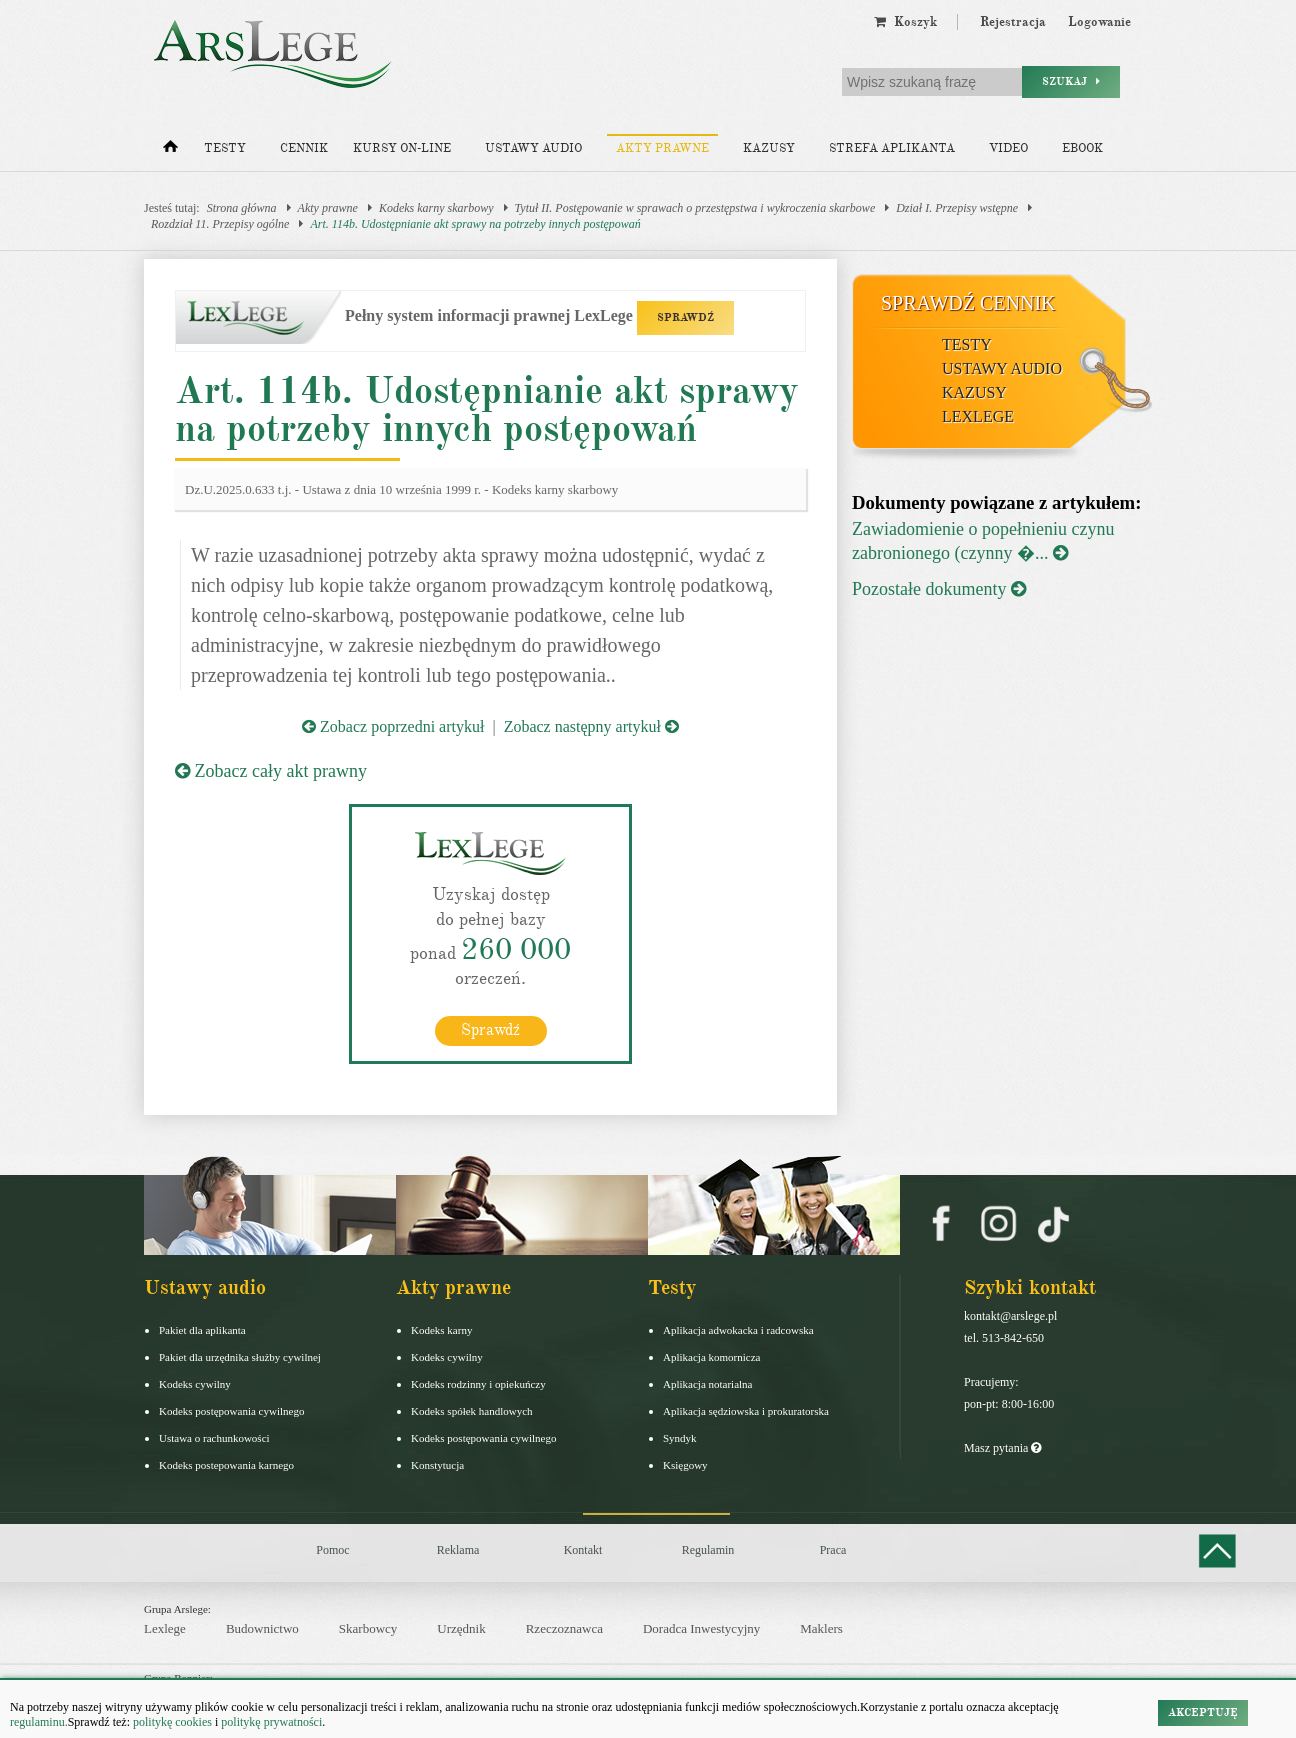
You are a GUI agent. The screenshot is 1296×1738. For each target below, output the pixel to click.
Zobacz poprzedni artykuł (393, 726)
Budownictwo (262, 1628)
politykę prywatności (271, 1722)
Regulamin (708, 1549)
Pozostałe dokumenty (939, 589)
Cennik (304, 148)
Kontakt (583, 1549)
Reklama (458, 1549)
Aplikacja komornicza (711, 1356)
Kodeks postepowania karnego (226, 1464)
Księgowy (685, 1464)
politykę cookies (172, 1722)
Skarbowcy (368, 1628)
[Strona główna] (170, 151)
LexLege (978, 416)
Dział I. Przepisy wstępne (957, 208)
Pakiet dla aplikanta (202, 1329)
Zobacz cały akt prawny (271, 771)
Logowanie (1099, 22)
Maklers (821, 1628)
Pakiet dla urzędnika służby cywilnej (240, 1356)
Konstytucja (437, 1464)
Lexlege (165, 1628)
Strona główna (242, 208)
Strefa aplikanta (892, 148)
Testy (225, 148)
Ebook (1082, 148)
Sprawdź (490, 1029)
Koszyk (905, 22)
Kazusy (769, 148)
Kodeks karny (441, 1329)
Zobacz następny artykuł (591, 726)
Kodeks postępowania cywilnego (231, 1410)
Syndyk (680, 1437)
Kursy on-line (402, 148)
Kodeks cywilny (195, 1383)
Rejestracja (1013, 22)
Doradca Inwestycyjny (701, 1628)
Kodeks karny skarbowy (436, 208)
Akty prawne (662, 148)
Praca (833, 1549)
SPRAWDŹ (685, 317)
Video (1008, 148)
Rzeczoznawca (564, 1628)
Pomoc (332, 1549)
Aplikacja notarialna (708, 1383)
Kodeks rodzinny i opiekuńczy (478, 1383)
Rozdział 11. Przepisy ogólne (220, 224)
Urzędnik (461, 1628)
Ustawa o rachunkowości (214, 1437)
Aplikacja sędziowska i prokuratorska (746, 1410)
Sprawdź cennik (968, 303)
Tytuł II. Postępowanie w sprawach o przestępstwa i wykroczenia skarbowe (695, 208)
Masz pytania (1002, 1447)
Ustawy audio (533, 148)
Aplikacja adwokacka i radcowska (738, 1329)
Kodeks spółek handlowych (472, 1410)
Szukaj (1071, 81)
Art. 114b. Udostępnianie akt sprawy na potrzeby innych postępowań (475, 224)
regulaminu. (39, 1722)
